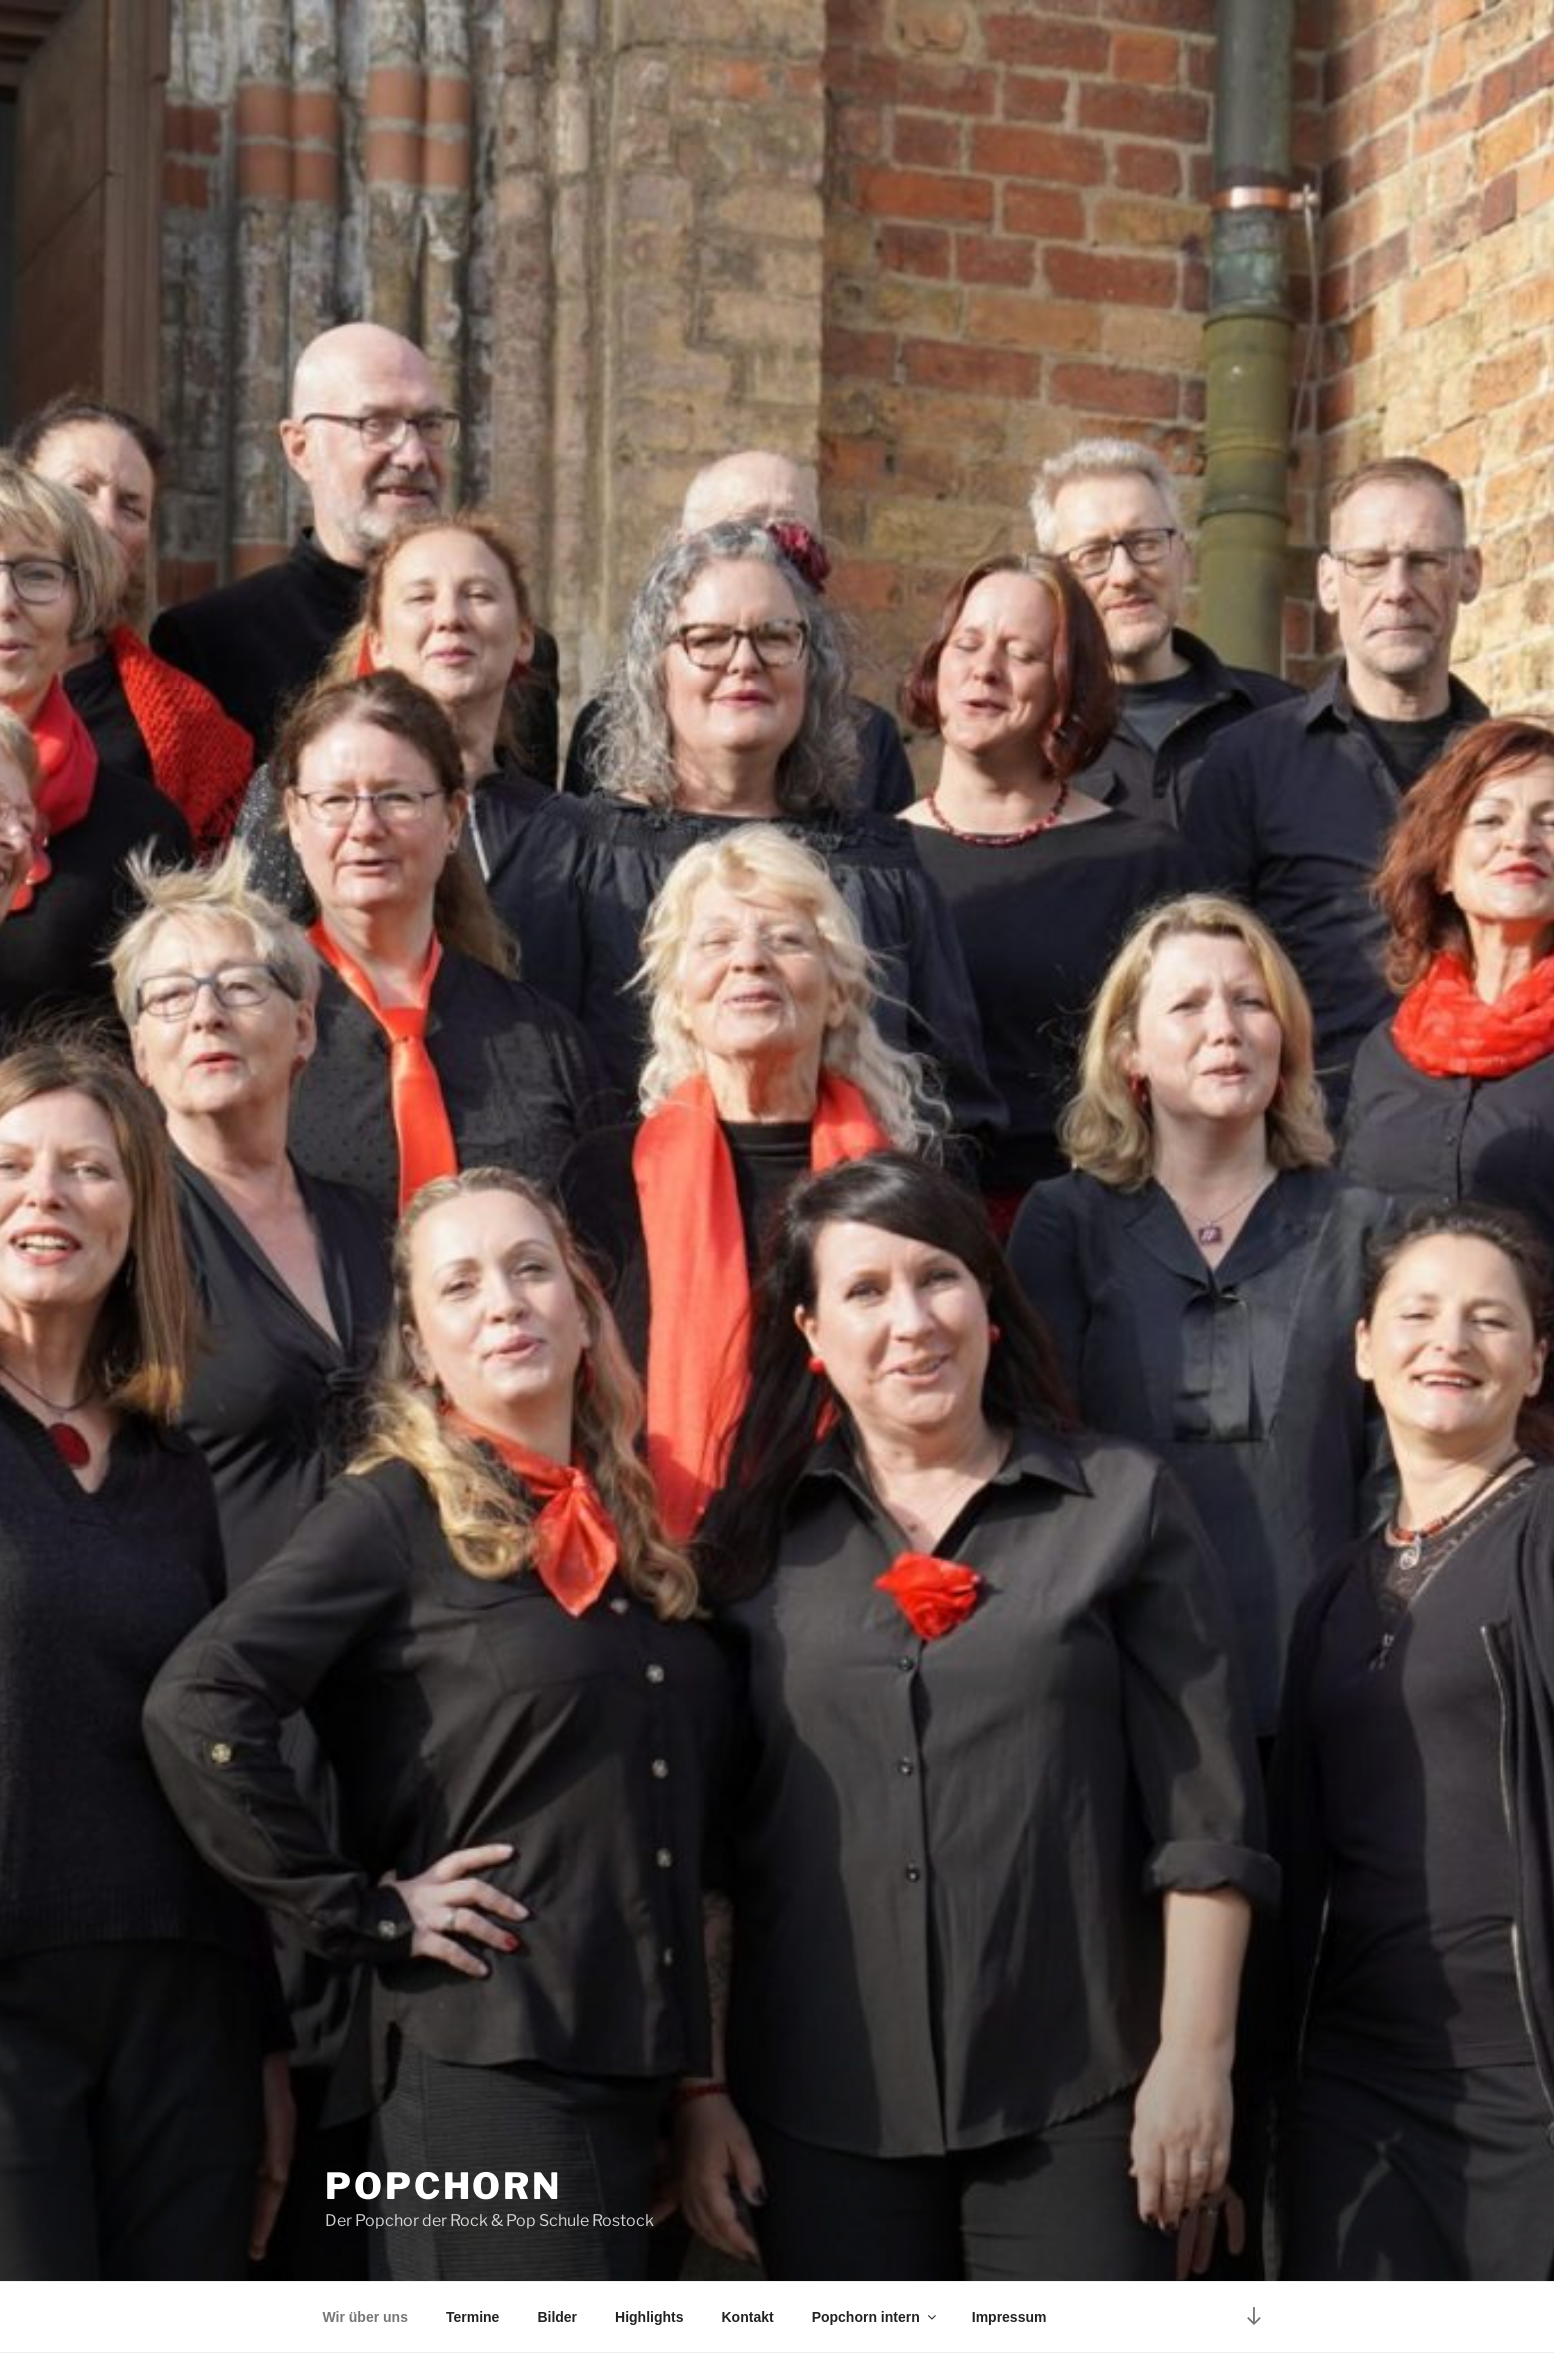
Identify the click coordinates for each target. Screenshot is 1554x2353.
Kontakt (748, 2317)
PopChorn (443, 2186)
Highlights (649, 2317)
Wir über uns (365, 2317)
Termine (472, 2317)
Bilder (557, 2317)
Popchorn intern (875, 2317)
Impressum (1009, 2317)
